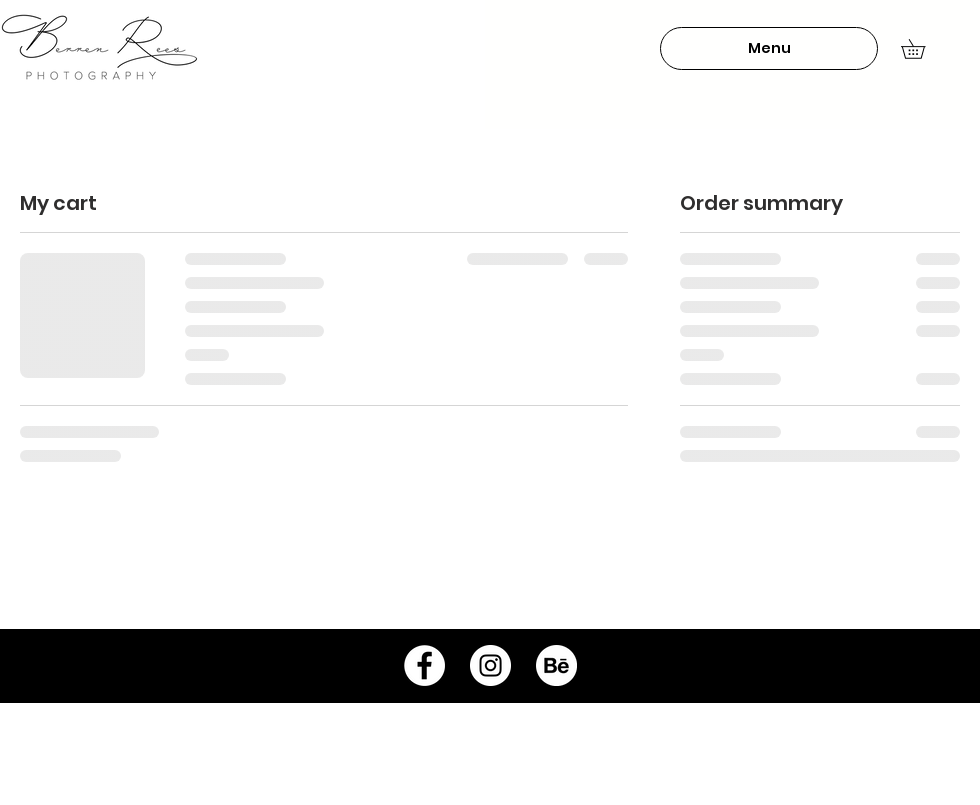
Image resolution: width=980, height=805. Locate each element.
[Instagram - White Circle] (490, 665)
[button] (769, 48)
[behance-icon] (556, 665)
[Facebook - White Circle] (424, 665)
